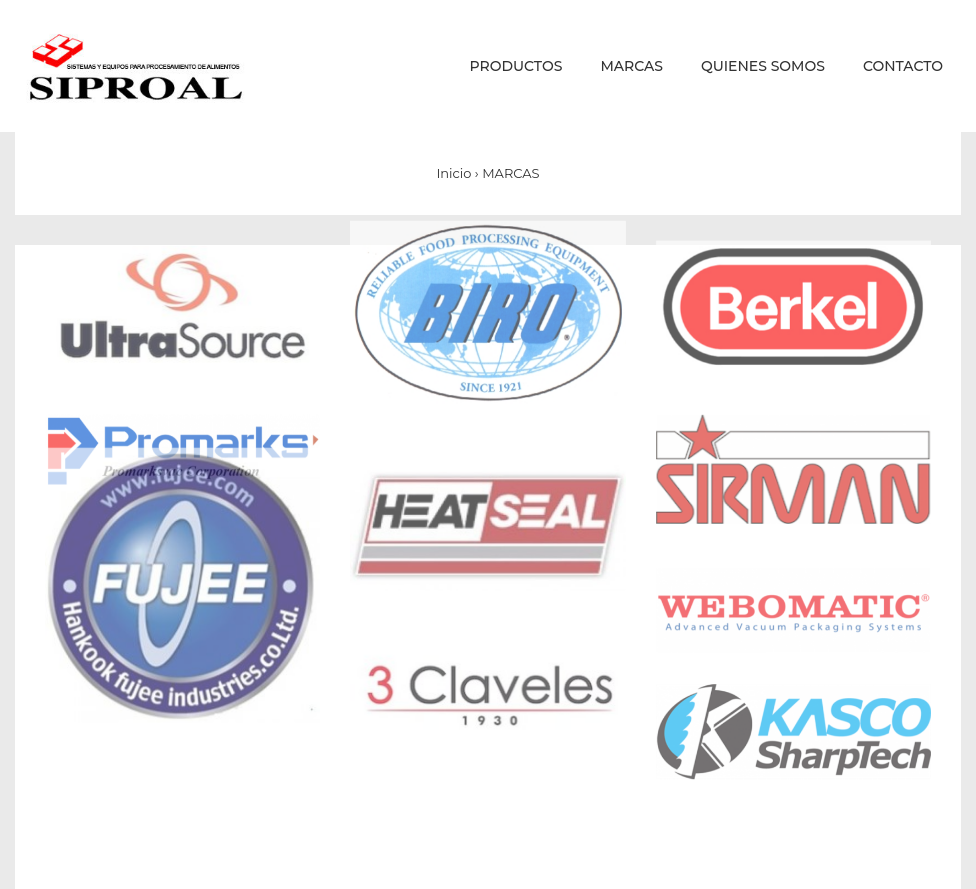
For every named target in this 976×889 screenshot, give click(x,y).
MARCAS (631, 66)
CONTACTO (903, 66)
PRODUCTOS (516, 66)
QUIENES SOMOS (763, 66)
